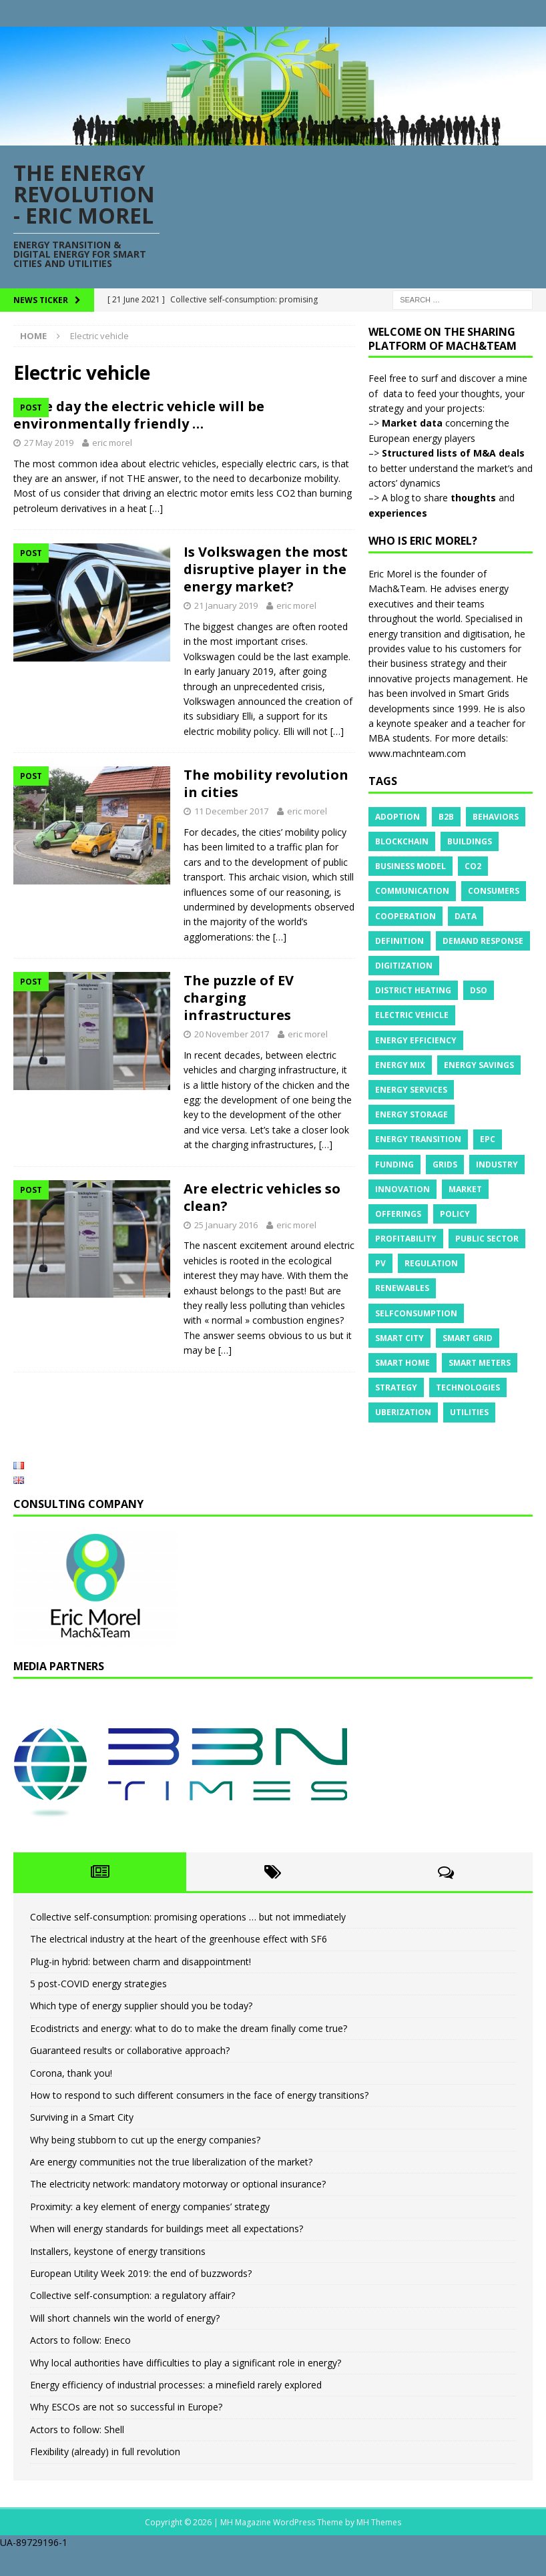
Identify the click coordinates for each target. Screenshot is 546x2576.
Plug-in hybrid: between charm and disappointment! (140, 1987)
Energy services (411, 1089)
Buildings (469, 841)
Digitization (404, 965)
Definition (399, 941)
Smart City (399, 1338)
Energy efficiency (416, 1040)
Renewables (402, 1288)
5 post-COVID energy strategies (98, 2009)
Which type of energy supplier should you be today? (141, 2031)
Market (465, 1189)
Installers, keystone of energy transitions (118, 2276)
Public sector (487, 1238)
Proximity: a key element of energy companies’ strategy (150, 2232)
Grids (445, 1164)
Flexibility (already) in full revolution (105, 2477)
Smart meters (480, 1362)
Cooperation (405, 916)
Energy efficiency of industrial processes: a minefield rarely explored (176, 2410)
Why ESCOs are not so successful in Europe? (126, 2432)
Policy (455, 1214)
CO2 (473, 866)
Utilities (469, 1412)
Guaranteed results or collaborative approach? (130, 2076)
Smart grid (468, 1338)
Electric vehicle (412, 1015)
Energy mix (400, 1065)
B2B (446, 816)
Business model (410, 866)
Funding (394, 1164)
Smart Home (402, 1362)
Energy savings (479, 1065)
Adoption (397, 816)
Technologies (468, 1387)
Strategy (396, 1387)
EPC (487, 1139)
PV (380, 1263)
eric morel (282, 477)
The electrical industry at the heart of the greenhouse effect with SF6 (178, 1965)
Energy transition (418, 1139)
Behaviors (496, 816)
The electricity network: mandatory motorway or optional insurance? (178, 2210)
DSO (478, 990)
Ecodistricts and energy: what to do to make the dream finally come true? (188, 2053)
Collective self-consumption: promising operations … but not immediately (188, 1942)
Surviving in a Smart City (81, 2143)
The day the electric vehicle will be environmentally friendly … (252, 432)
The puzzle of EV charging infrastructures (239, 1092)
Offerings (398, 1214)
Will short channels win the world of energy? (125, 2343)
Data (466, 916)
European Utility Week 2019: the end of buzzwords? (141, 2299)
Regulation (431, 1263)
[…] (190, 602)
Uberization (403, 1412)
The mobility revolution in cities (266, 878)
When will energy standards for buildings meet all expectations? (166, 2254)
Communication (412, 890)
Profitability (406, 1238)
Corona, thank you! (71, 2098)
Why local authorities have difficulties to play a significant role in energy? (185, 2388)
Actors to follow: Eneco (80, 2366)
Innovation (402, 1189)
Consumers (493, 890)
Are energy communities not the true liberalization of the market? (171, 2187)
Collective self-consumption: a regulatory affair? (132, 2321)
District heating (413, 990)
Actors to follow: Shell (77, 2455)
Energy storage (411, 1114)
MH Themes (378, 2547)
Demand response (483, 941)
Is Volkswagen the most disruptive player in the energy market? (266, 663)
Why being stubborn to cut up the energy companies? (145, 2165)
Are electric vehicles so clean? (262, 1291)
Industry (497, 1164)
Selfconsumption (416, 1313)
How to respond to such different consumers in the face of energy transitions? (199, 2120)
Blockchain (402, 841)
